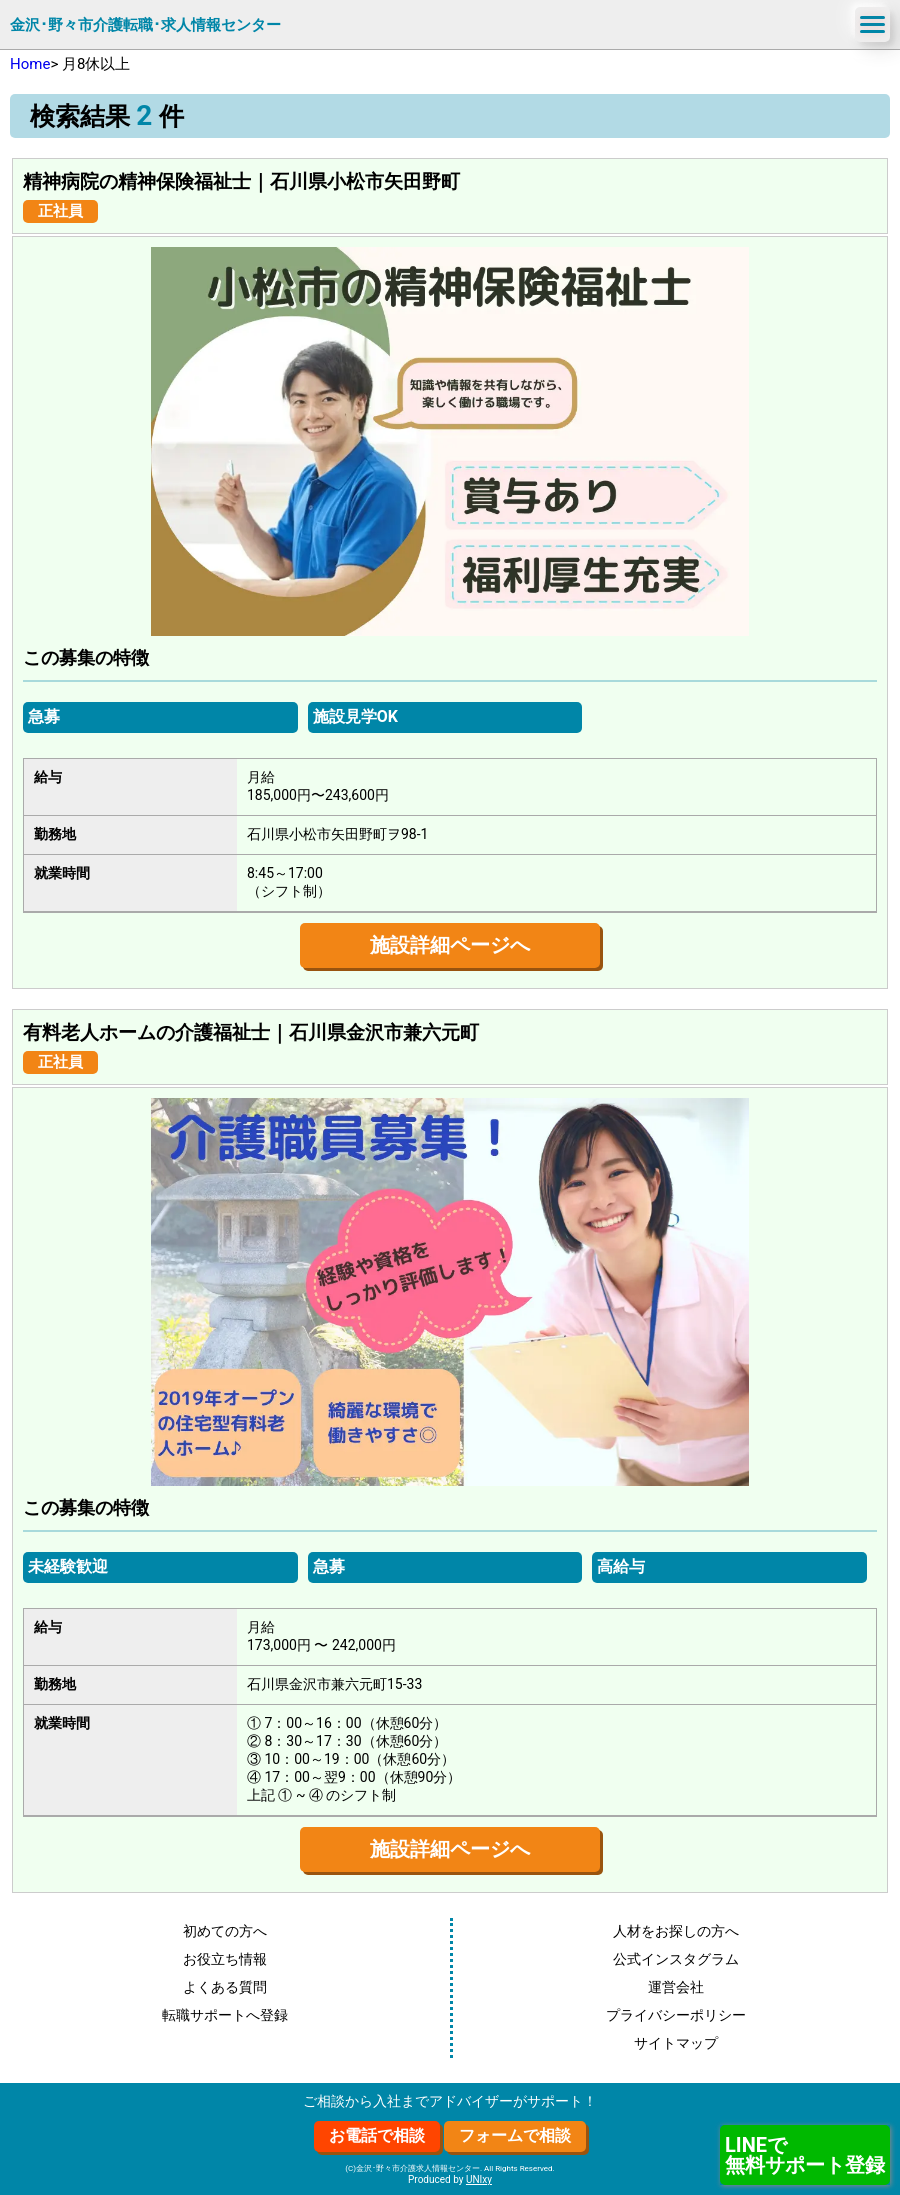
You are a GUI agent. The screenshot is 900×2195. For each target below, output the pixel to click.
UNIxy (479, 2179)
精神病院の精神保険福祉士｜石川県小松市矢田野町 (241, 182)
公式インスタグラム (676, 1959)
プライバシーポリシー (676, 2015)
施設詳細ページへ (450, 945)
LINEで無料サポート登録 (805, 2155)
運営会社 (676, 1987)
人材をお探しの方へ (676, 1931)
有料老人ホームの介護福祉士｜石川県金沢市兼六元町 (251, 1033)
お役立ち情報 (225, 1959)
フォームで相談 (515, 2135)
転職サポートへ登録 (225, 2015)
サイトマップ (676, 2043)
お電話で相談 (377, 2135)
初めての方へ (225, 1931)
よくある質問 (225, 1987)
